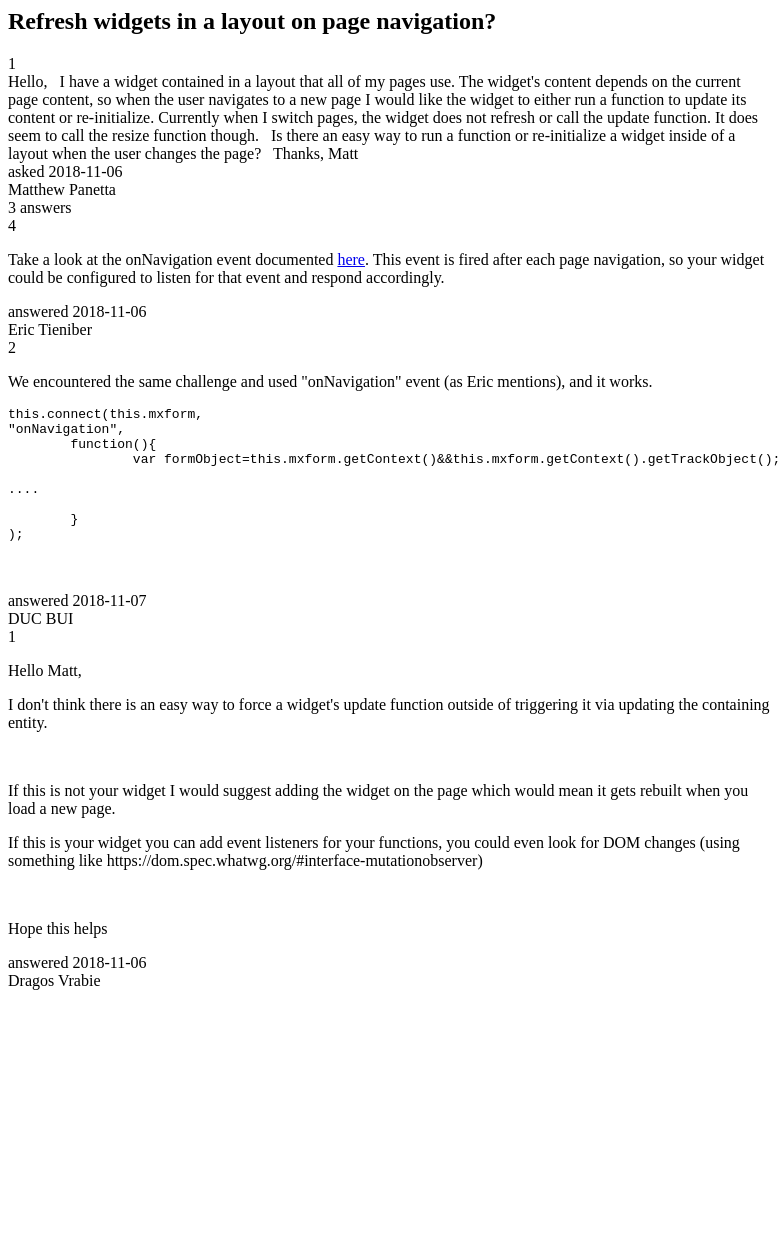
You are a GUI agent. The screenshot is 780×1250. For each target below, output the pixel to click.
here (351, 259)
